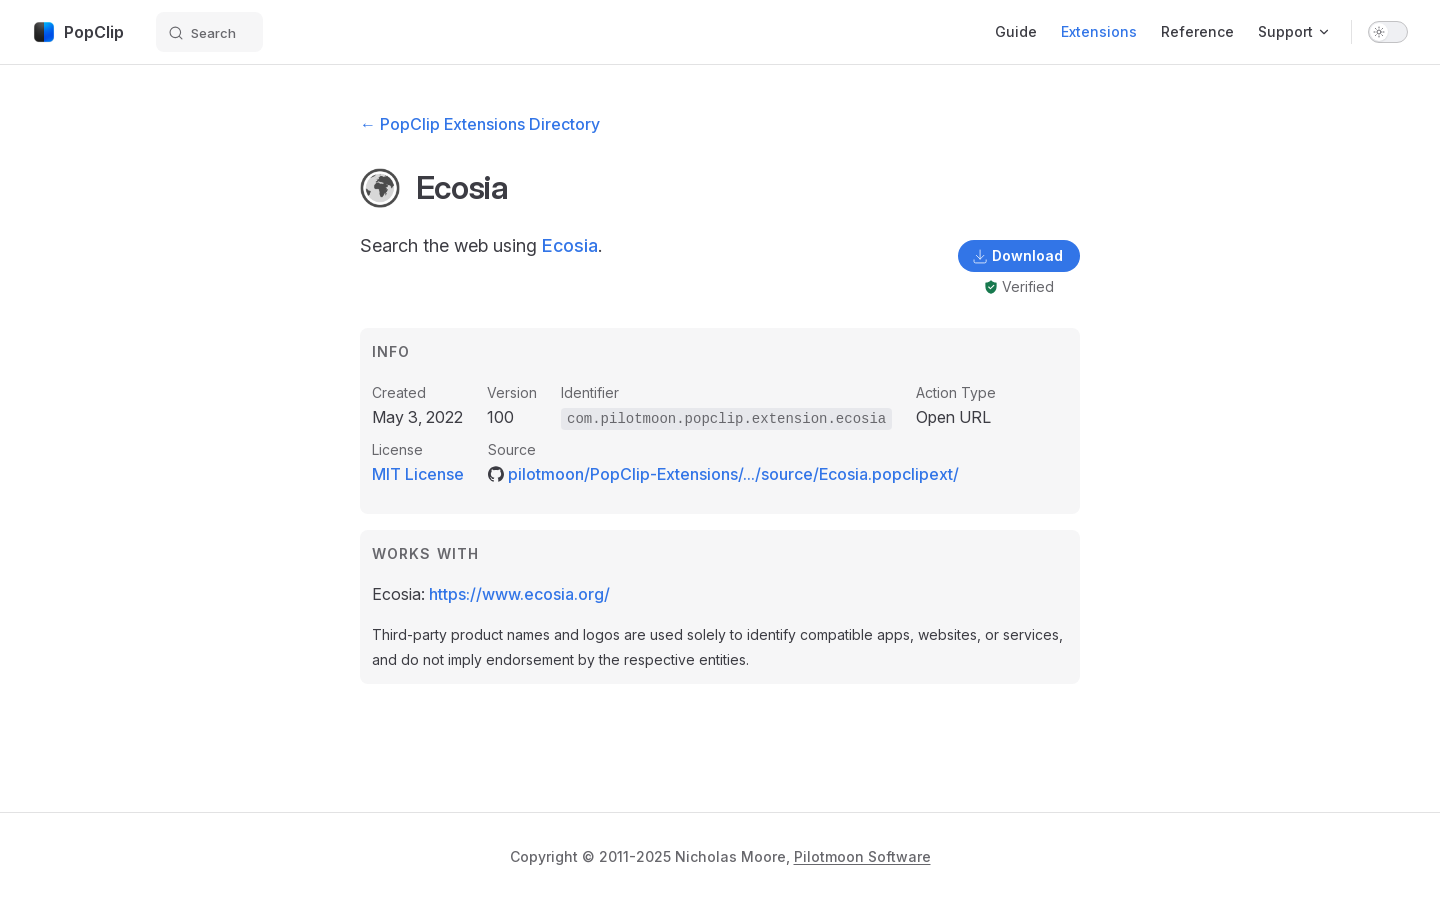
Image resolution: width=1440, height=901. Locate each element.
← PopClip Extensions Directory (480, 124)
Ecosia (570, 245)
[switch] (1388, 32)
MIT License (418, 474)
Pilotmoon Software (862, 856)
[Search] (209, 32)
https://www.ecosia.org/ (519, 594)
